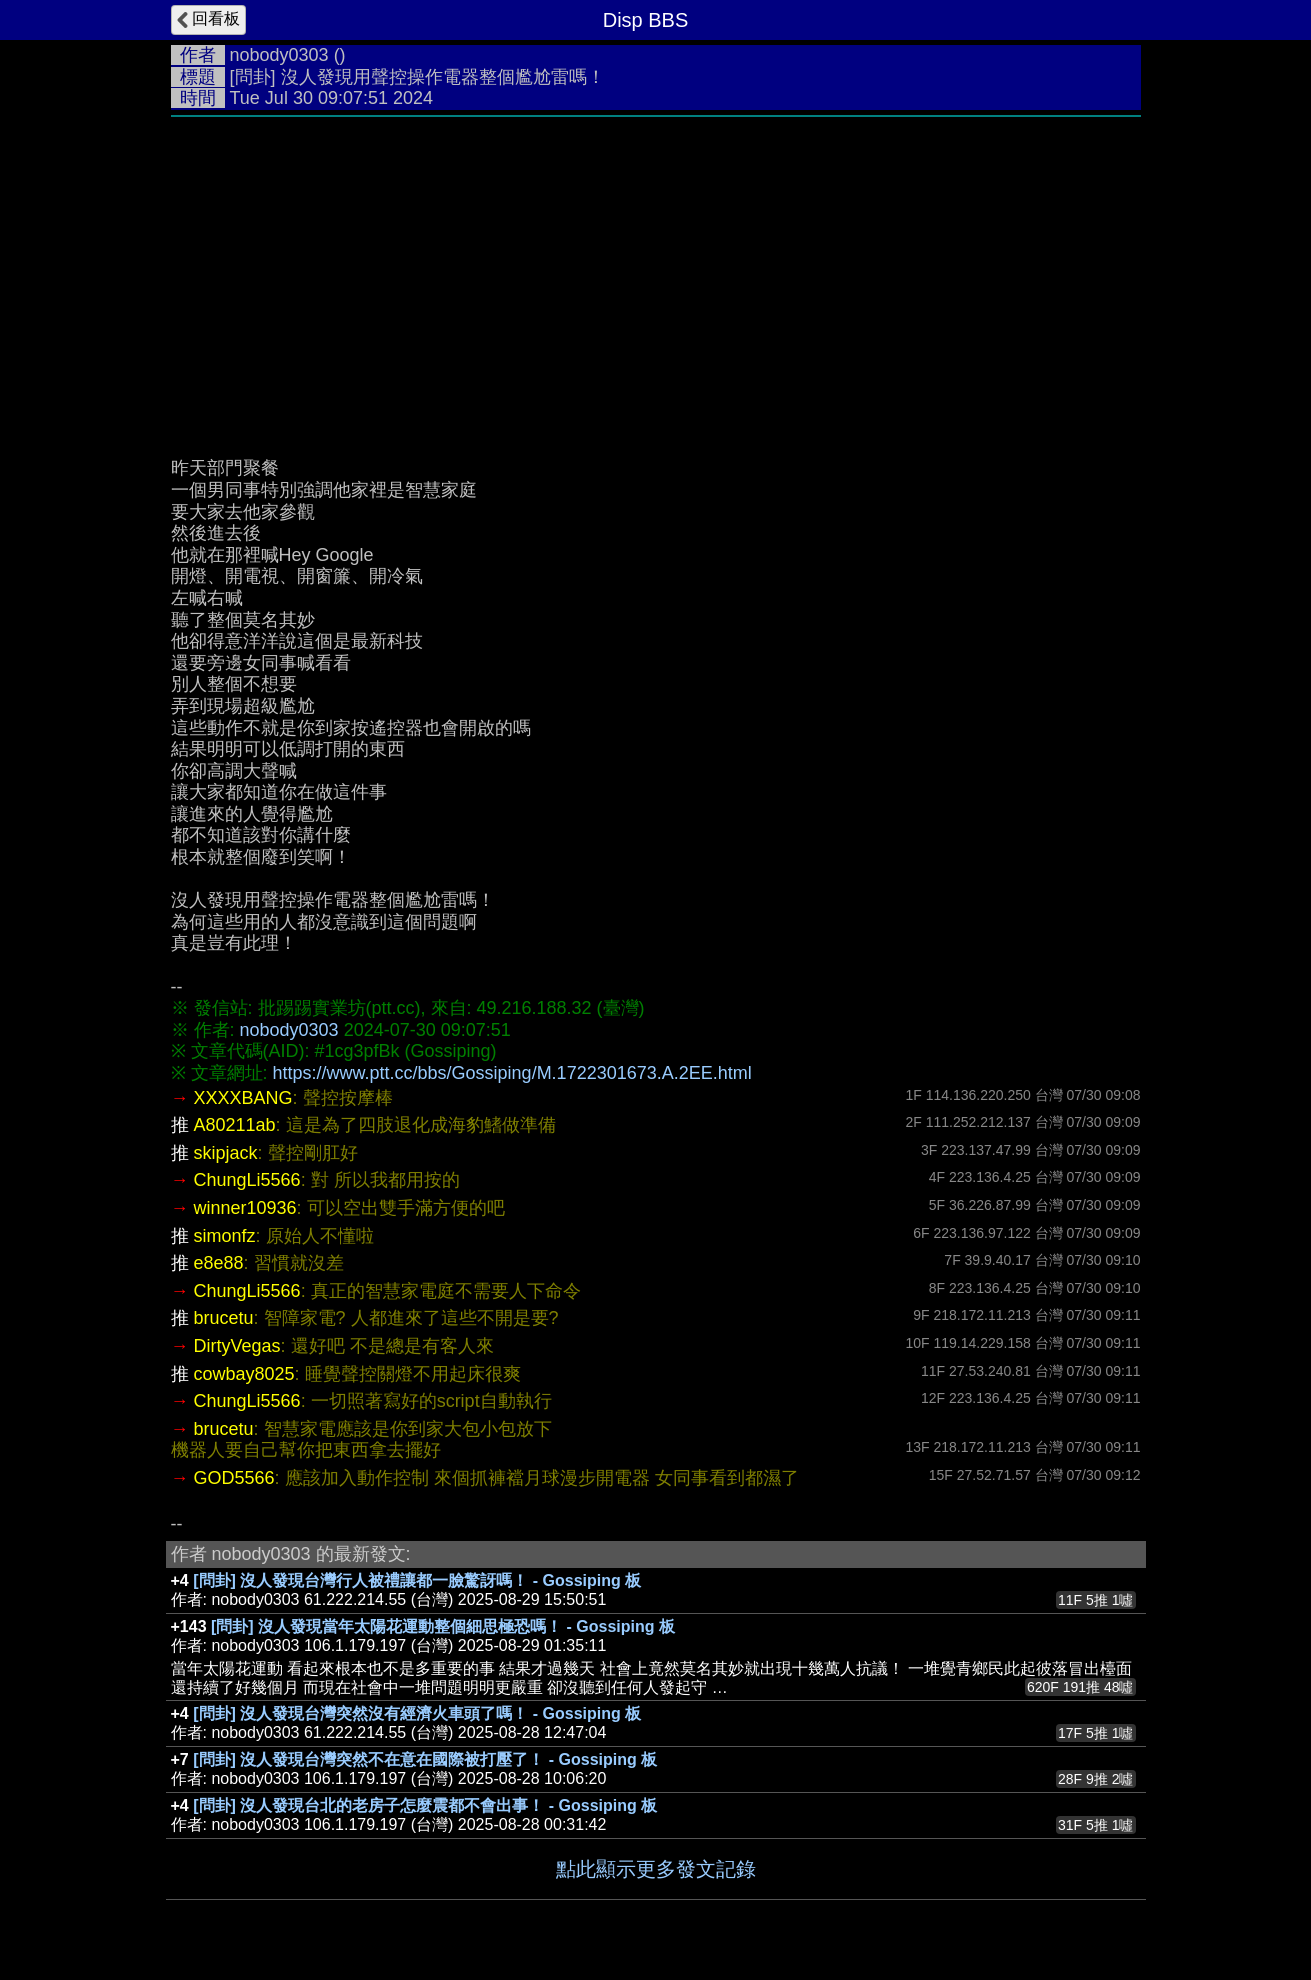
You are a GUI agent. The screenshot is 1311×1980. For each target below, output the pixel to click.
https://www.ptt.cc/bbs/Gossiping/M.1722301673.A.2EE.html (512, 1073)
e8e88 (219, 1263)
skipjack (226, 1153)
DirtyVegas (237, 1346)
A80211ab (235, 1125)
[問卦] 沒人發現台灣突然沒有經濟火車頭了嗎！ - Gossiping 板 (417, 1713)
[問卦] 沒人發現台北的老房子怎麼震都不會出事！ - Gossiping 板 (425, 1805)
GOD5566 (234, 1478)
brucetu (224, 1318)
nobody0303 (279, 55)
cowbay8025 (244, 1374)
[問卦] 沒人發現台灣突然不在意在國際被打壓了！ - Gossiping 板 (425, 1759)
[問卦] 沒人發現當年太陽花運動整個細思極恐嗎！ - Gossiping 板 (443, 1626)
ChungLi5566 (247, 1180)
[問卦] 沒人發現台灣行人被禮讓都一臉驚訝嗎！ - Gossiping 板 (417, 1580)
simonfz (225, 1236)
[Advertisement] (656, 277)
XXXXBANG (243, 1098)
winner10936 (245, 1208)
